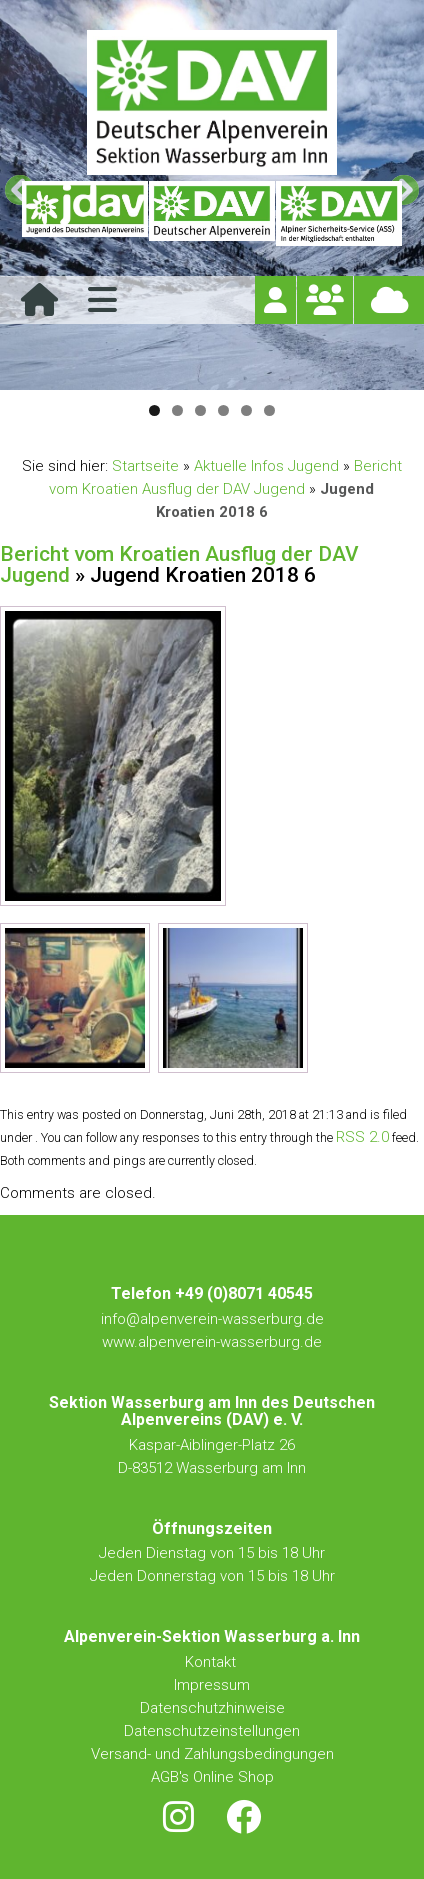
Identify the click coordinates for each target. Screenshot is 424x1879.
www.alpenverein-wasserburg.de (212, 1342)
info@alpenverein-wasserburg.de (212, 1319)
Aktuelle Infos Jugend (266, 466)
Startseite (145, 466)
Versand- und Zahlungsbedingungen (212, 1754)
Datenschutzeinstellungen (212, 1731)
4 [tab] (223, 410)
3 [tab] (200, 410)
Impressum (212, 1685)
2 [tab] (177, 410)
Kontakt (212, 1662)
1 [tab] (154, 410)
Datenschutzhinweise (212, 1708)
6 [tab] (269, 410)
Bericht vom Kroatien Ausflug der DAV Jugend (179, 564)
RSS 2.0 (362, 1137)
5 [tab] (246, 410)
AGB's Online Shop (212, 1777)
